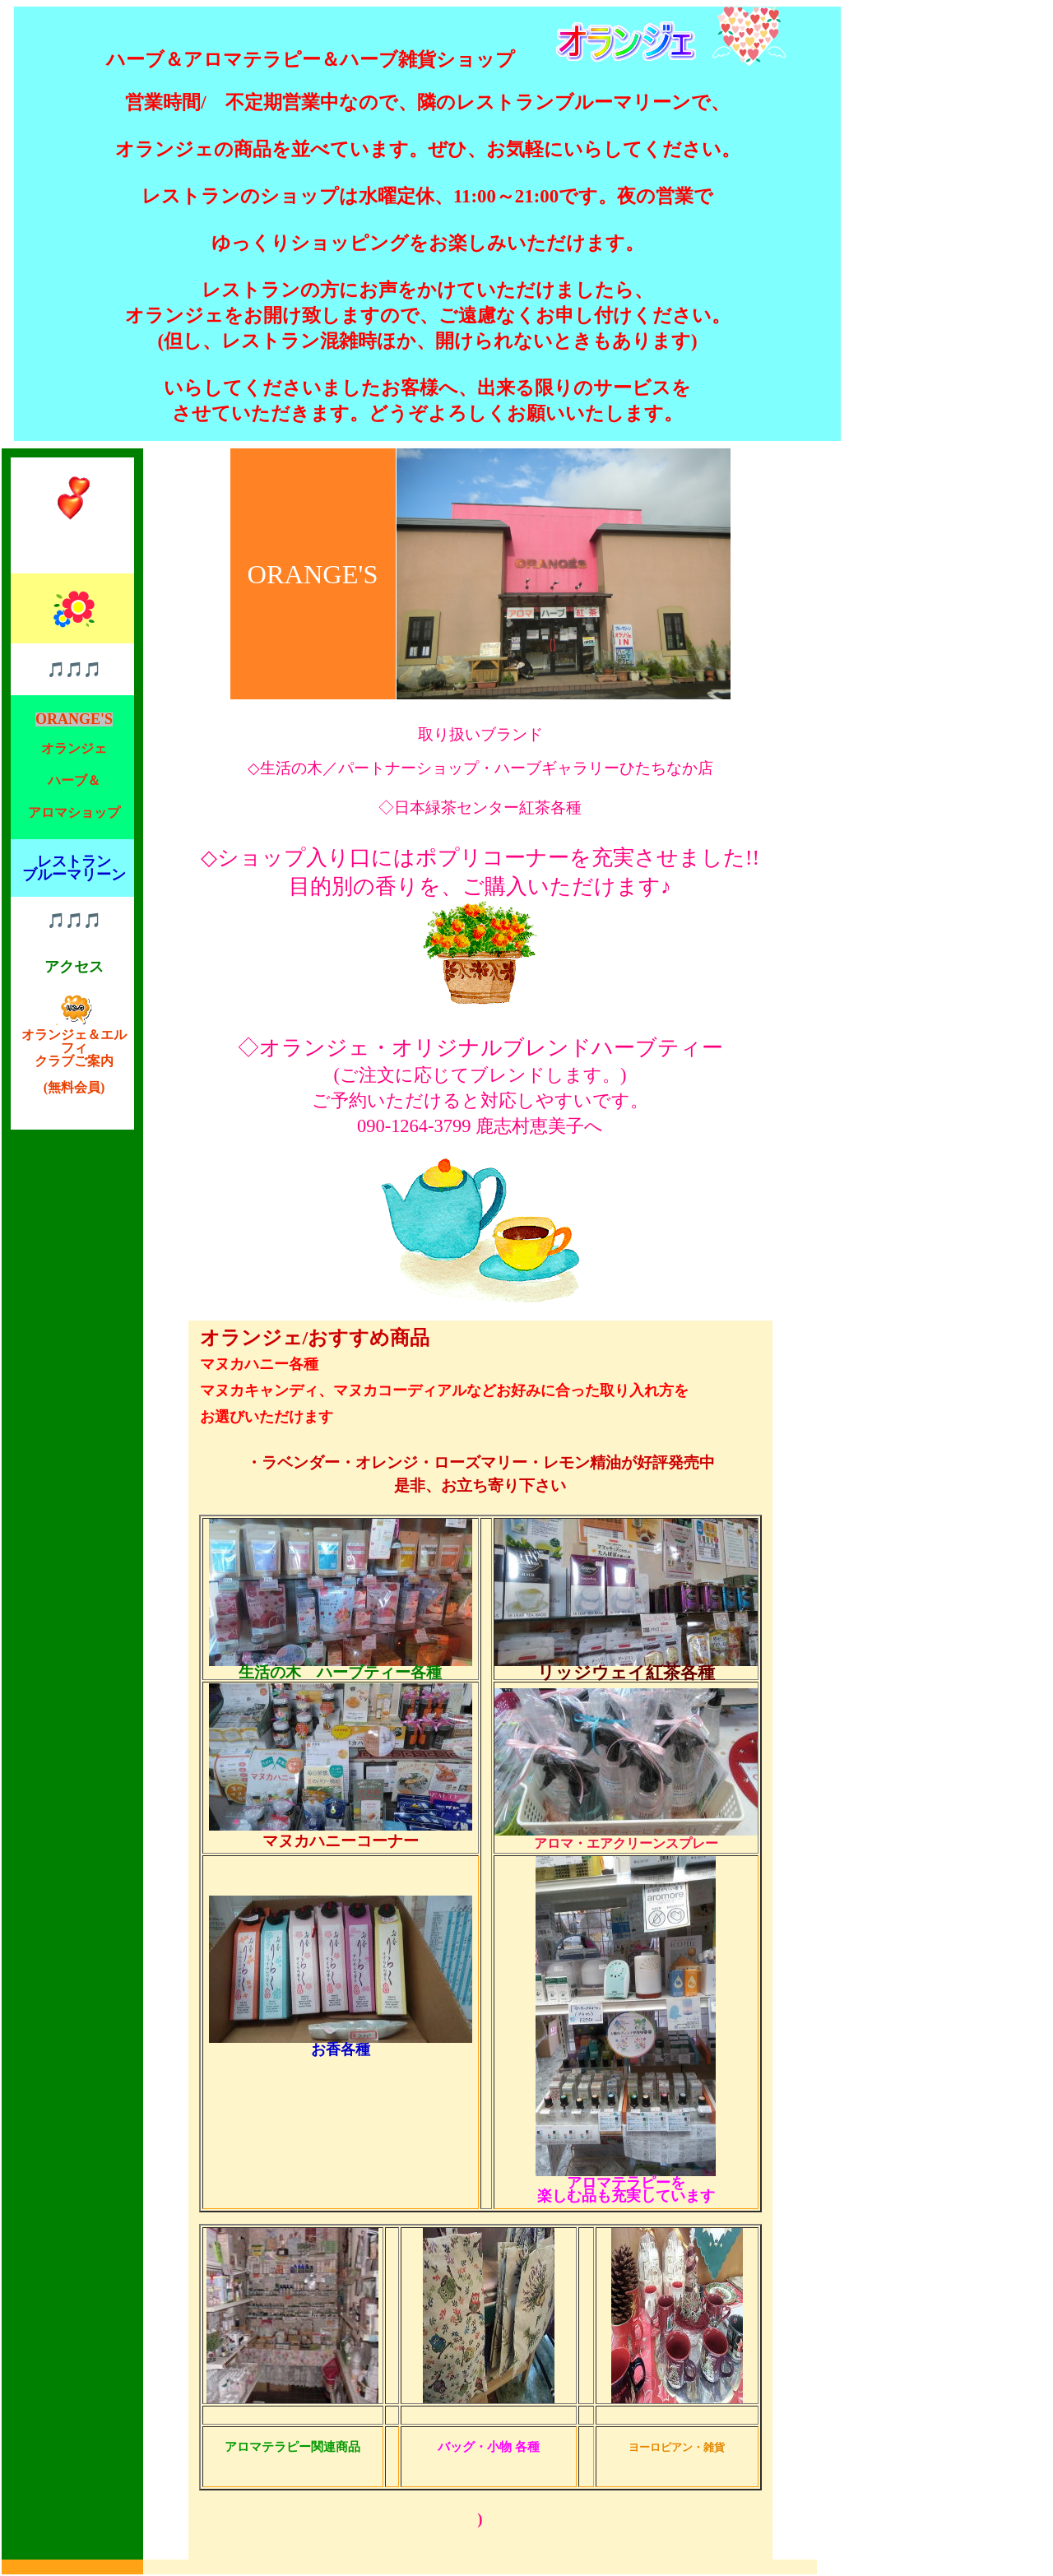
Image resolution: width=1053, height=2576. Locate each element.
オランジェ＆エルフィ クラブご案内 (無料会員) (74, 1054)
